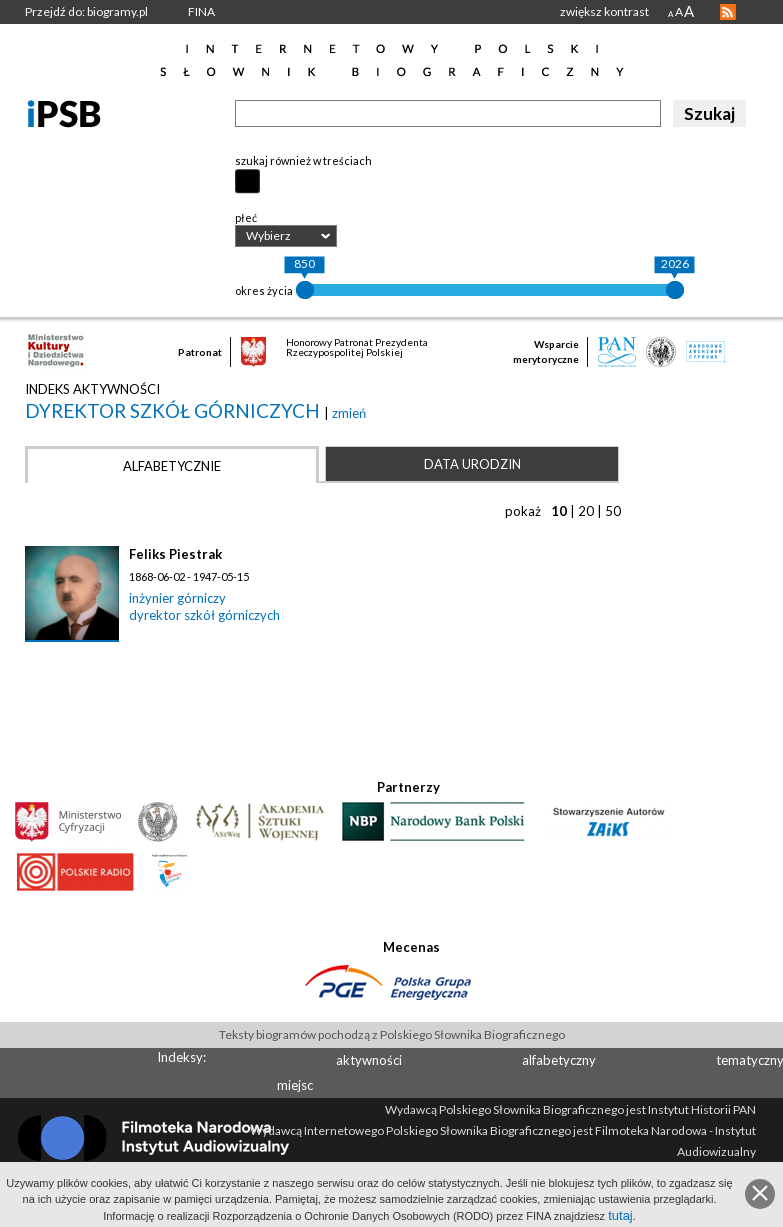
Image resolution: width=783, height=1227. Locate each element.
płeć (246, 217)
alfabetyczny (559, 1060)
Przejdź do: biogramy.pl (86, 11)
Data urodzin (472, 464)
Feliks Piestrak (175, 554)
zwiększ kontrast (604, 11)
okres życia (264, 290)
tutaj (620, 1215)
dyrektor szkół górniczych (174, 410)
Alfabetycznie (172, 466)
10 (559, 511)
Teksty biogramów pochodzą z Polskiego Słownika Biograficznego (392, 1034)
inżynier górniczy (177, 598)
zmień (349, 413)
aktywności (369, 1060)
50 (613, 511)
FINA (201, 11)
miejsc (295, 1085)
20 (586, 511)
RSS (728, 12)
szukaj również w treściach (303, 160)
